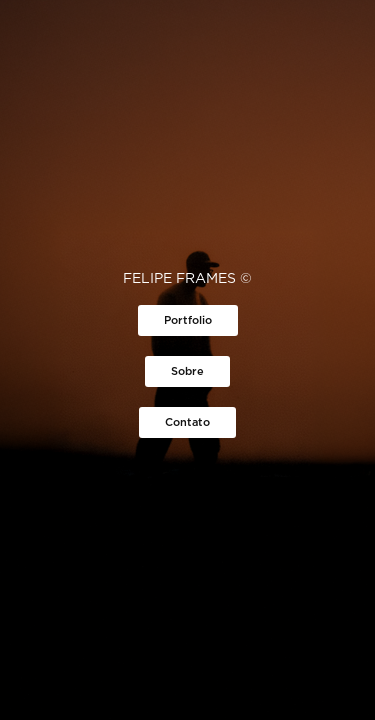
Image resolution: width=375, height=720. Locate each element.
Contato (187, 422)
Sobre (187, 371)
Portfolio (188, 320)
